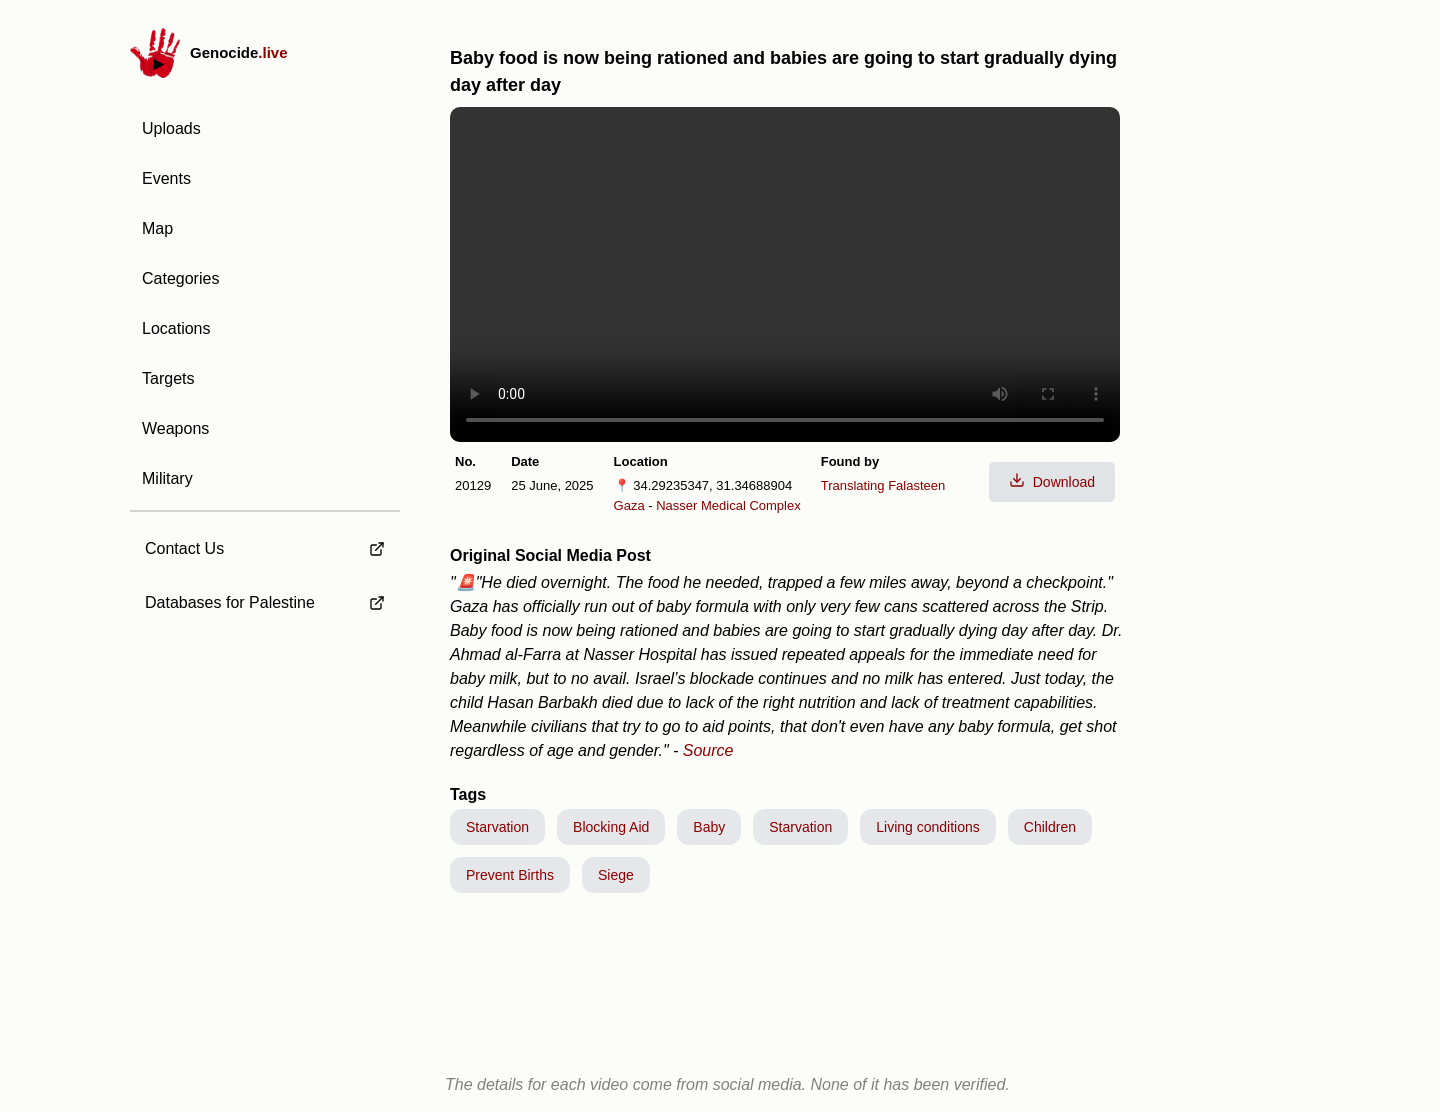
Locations (176, 328)
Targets (168, 378)
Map (157, 228)
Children (1050, 827)
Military (167, 478)
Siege (616, 875)
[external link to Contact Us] (265, 543)
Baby (709, 827)
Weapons (175, 428)
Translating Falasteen (883, 485)
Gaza (629, 505)
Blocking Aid (611, 827)
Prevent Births (510, 875)
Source (708, 750)
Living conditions (928, 827)
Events (166, 178)
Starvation (497, 827)
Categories (180, 278)
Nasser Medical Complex (728, 505)
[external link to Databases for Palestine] (265, 603)
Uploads (171, 128)
